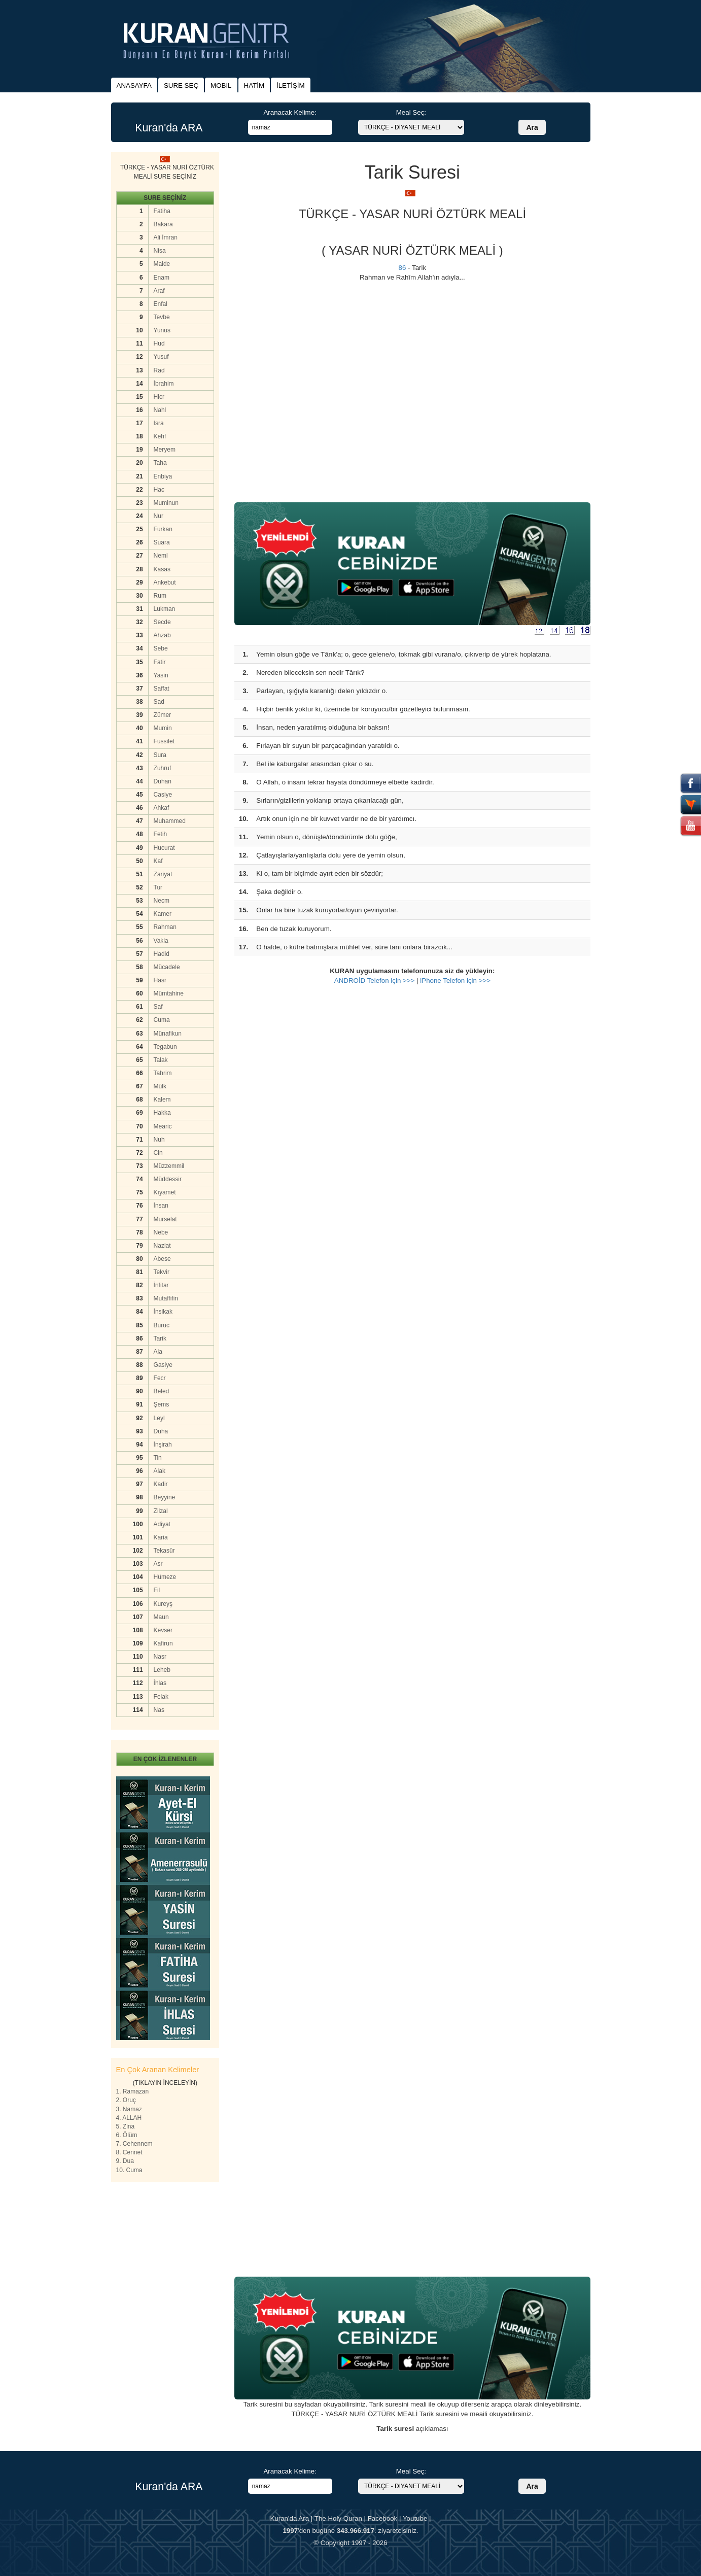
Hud (159, 343)
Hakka (162, 1112)
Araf (159, 290)
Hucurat (164, 847)
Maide (162, 263)
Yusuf (161, 356)
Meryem (165, 449)
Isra (159, 423)
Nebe (161, 1232)
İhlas (160, 1683)
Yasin (161, 675)
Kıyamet (165, 1192)
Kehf (160, 436)
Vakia (161, 940)
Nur (158, 516)
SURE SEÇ (181, 85)
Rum (160, 595)
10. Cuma (129, 2170)
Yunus (162, 330)
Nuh (159, 1139)
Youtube (415, 2518)
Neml (161, 555)
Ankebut (165, 582)
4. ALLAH (129, 2117)
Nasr (160, 1656)
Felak (161, 1696)
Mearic (163, 1126)
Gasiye (163, 1364)
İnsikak (163, 1311)
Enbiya (163, 476)
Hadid (161, 953)
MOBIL (221, 85)
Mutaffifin (166, 1298)
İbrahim (164, 383)
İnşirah (163, 1444)
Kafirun (163, 1643)
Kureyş (163, 1603)
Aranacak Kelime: (289, 112)
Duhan (162, 781)
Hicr (159, 396)
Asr (158, 1563)
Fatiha (162, 211)
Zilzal (161, 1511)
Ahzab (162, 635)
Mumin (163, 728)
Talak (161, 1059)
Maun (161, 1617)
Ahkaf (161, 807)
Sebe (161, 648)
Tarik (160, 1338)
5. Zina (125, 2126)
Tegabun (165, 1046)
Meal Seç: (411, 112)
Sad (159, 701)
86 (402, 267)
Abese (162, 1258)
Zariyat (163, 874)
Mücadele (167, 967)
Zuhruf (162, 768)
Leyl (159, 1418)
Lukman (165, 608)
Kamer (162, 913)
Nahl (160, 410)
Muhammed (170, 821)
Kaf (158, 861)
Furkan (163, 529)
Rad (159, 370)
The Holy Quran (338, 2518)
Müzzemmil (169, 1166)
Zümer (162, 714)
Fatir (160, 662)
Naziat (162, 1245)
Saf (158, 1006)
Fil (157, 1590)
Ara (532, 127)
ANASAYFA (134, 85)
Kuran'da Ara (289, 2518)
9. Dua (125, 2161)
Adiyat (162, 1524)
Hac (159, 489)
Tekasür (164, 1550)
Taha (160, 462)
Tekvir (161, 1272)
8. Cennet (129, 2152)
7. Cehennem (134, 2143)
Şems (161, 1404)
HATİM (254, 85)
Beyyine (165, 1497)
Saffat (161, 688)
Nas (159, 1709)
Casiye (163, 794)
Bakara (163, 224)
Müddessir (168, 1179)
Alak (159, 1470)
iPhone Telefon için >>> (455, 980)
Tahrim (163, 1073)
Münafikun (168, 1033)
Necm (161, 900)
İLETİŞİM (290, 85)
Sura (160, 755)
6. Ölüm (126, 2135)
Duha (161, 1431)
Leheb (162, 1669)
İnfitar (161, 1285)
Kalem (162, 1099)
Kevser (163, 1630)
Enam (161, 277)
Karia (161, 1537)
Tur (158, 887)
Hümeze (165, 1577)
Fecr (160, 1378)
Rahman (165, 927)
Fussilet (164, 741)
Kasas (162, 569)
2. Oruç (126, 2100)
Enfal (160, 303)
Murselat (165, 1219)
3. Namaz (129, 2109)
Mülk (160, 1086)
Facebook (383, 2518)
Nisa (160, 250)
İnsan (161, 1205)
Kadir (161, 1484)
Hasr (160, 980)
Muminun (166, 502)
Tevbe (162, 317)
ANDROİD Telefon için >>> (374, 980)
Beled (161, 1391)
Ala (158, 1351)
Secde (162, 622)
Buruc (161, 1325)
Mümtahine (169, 993)
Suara (162, 542)
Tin (158, 1457)
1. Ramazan (132, 2091)
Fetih (160, 834)
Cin (158, 1152)
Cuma (162, 1019)
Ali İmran (166, 237)
